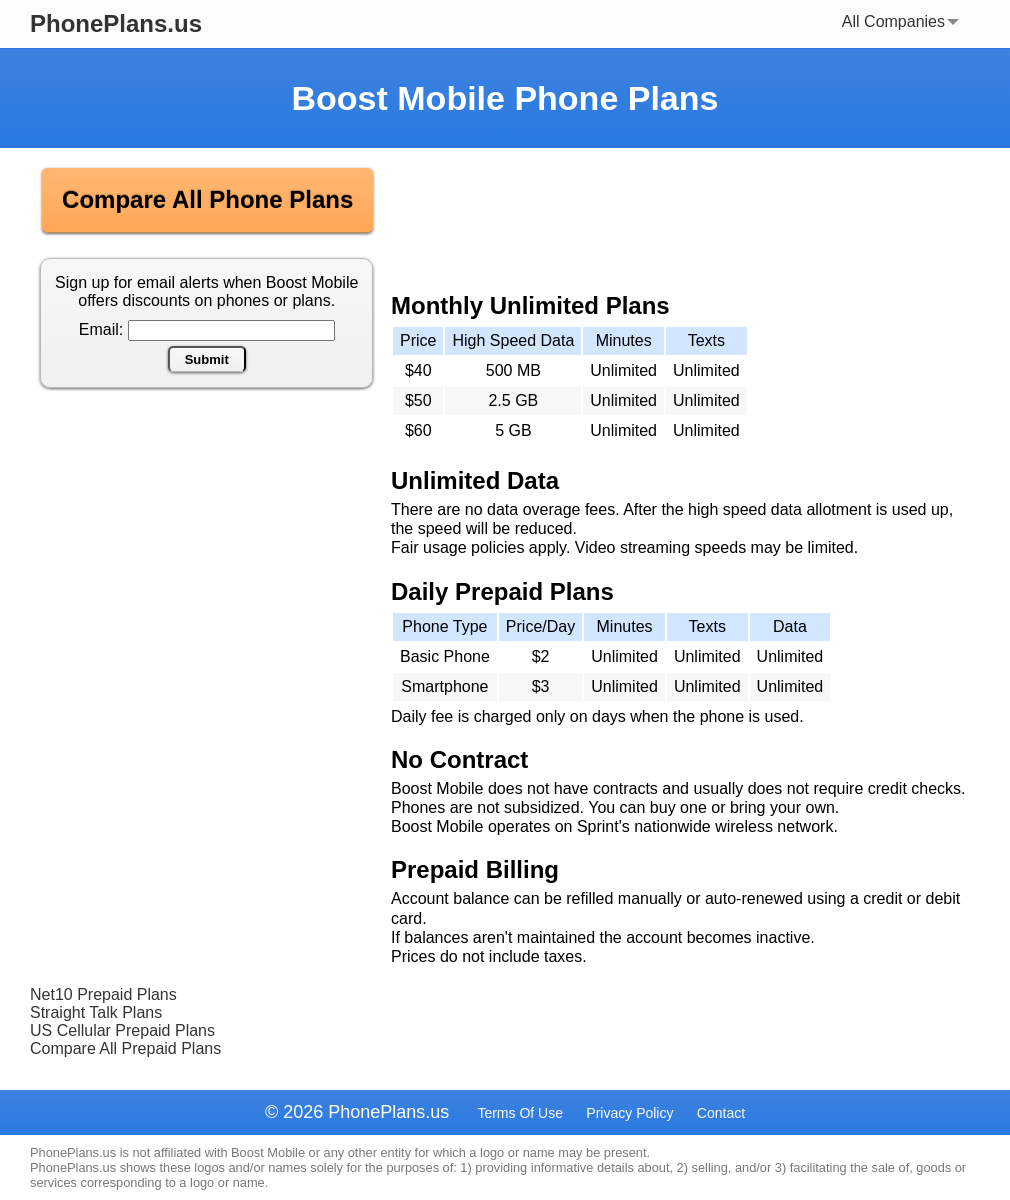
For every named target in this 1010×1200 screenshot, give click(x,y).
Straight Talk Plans (96, 1012)
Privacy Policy (629, 1113)
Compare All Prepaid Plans (125, 1048)
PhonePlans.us (116, 23)
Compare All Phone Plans (207, 199)
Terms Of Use (520, 1113)
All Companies (900, 21)
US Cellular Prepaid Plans (122, 1030)
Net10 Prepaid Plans (103, 994)
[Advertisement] (208, 553)
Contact (721, 1113)
